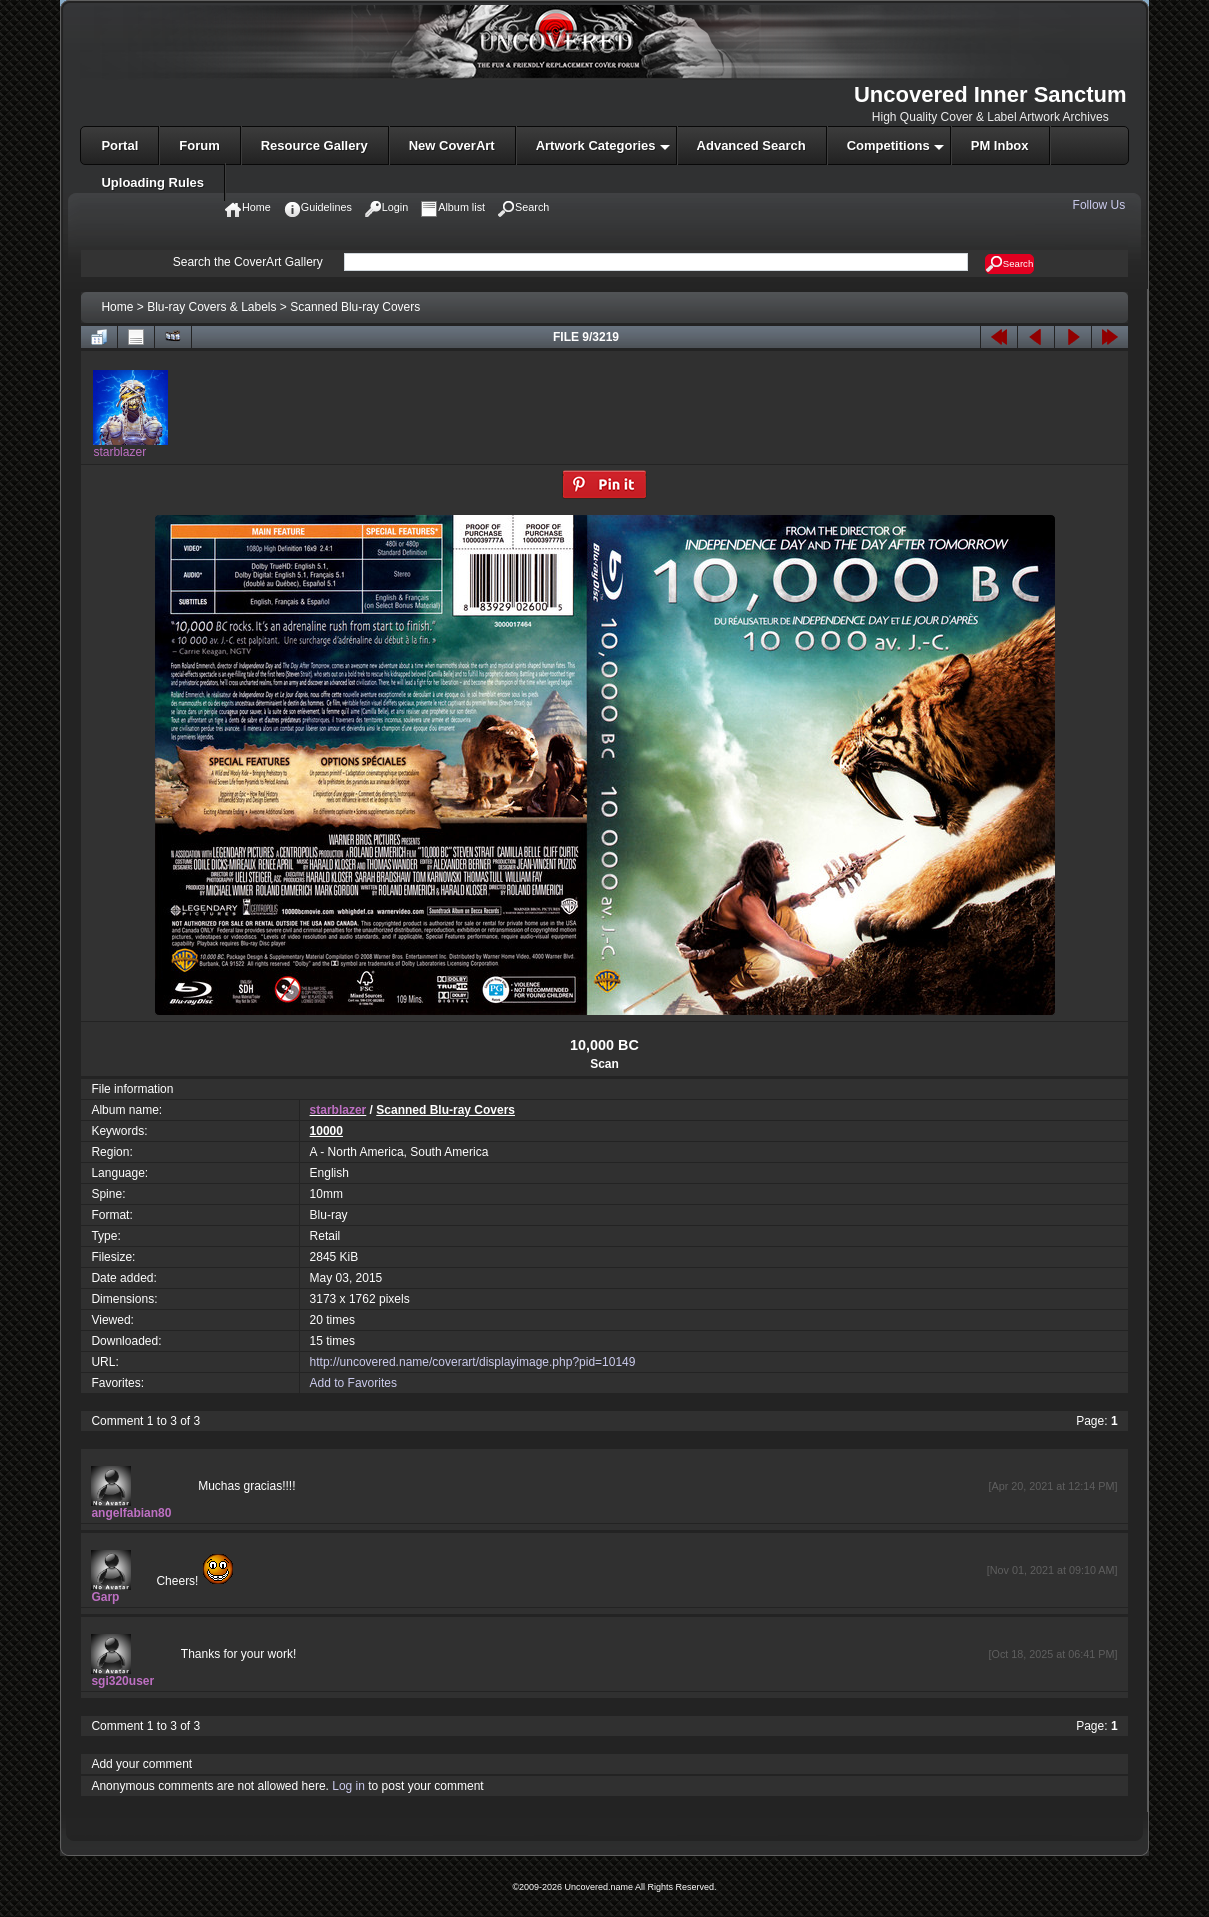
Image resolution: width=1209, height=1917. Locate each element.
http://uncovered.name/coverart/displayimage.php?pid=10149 (473, 1362)
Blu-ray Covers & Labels (211, 307)
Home (117, 307)
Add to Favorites (353, 1383)
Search (1009, 264)
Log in (348, 1786)
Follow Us (1101, 205)
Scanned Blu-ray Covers (355, 307)
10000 (326, 1131)
